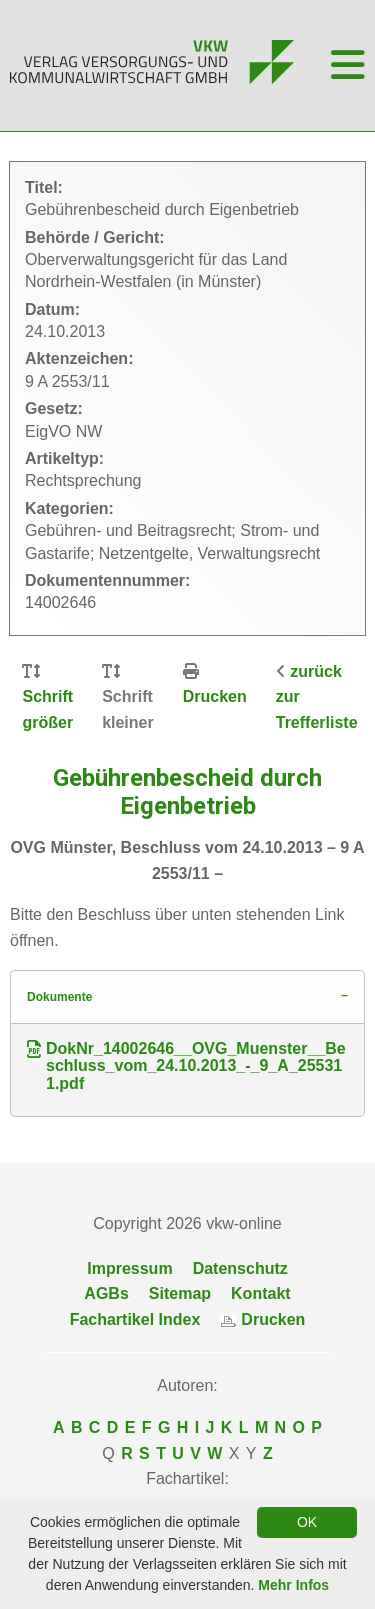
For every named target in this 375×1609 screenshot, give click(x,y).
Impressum (129, 1268)
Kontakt (261, 1293)
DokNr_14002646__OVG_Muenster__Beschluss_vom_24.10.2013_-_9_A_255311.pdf (186, 1066)
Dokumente (59, 997)
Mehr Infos (293, 1585)
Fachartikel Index (135, 1319)
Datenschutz (240, 1268)
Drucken (215, 696)
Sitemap (180, 1293)
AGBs (106, 1293)
